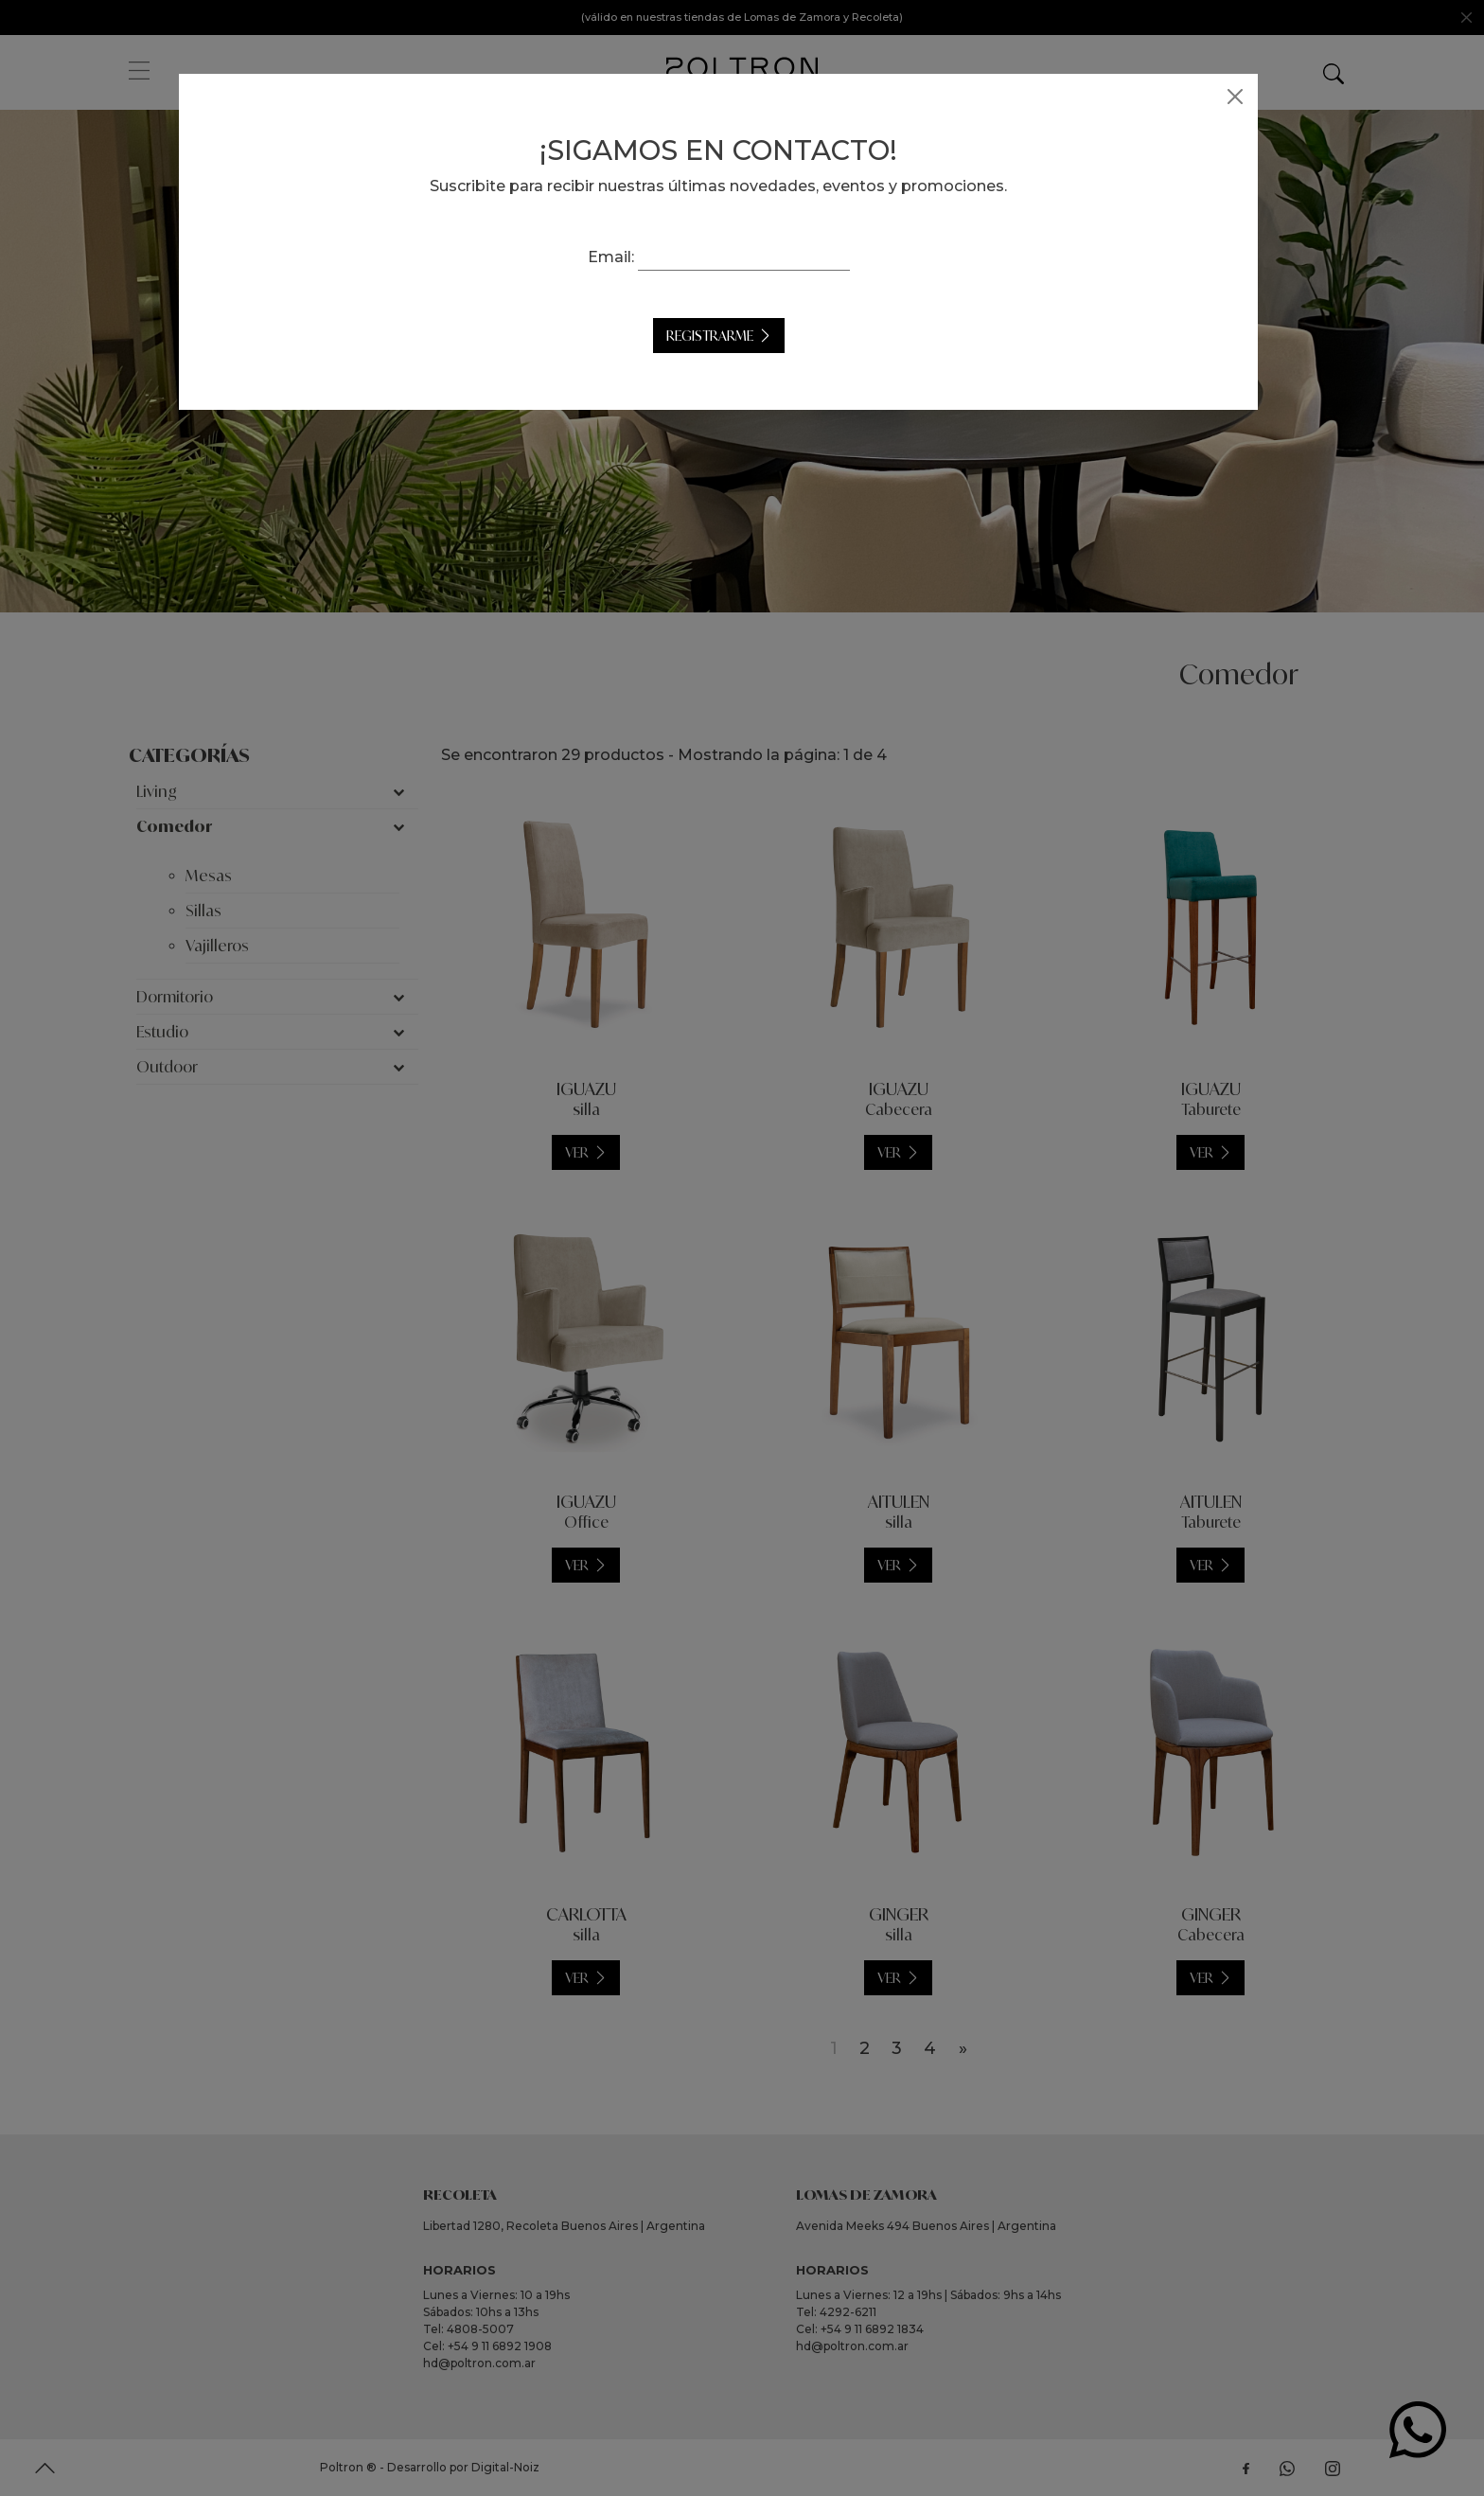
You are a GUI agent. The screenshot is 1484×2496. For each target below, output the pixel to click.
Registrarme (733, 335)
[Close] (1259, 96)
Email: (634, 257)
